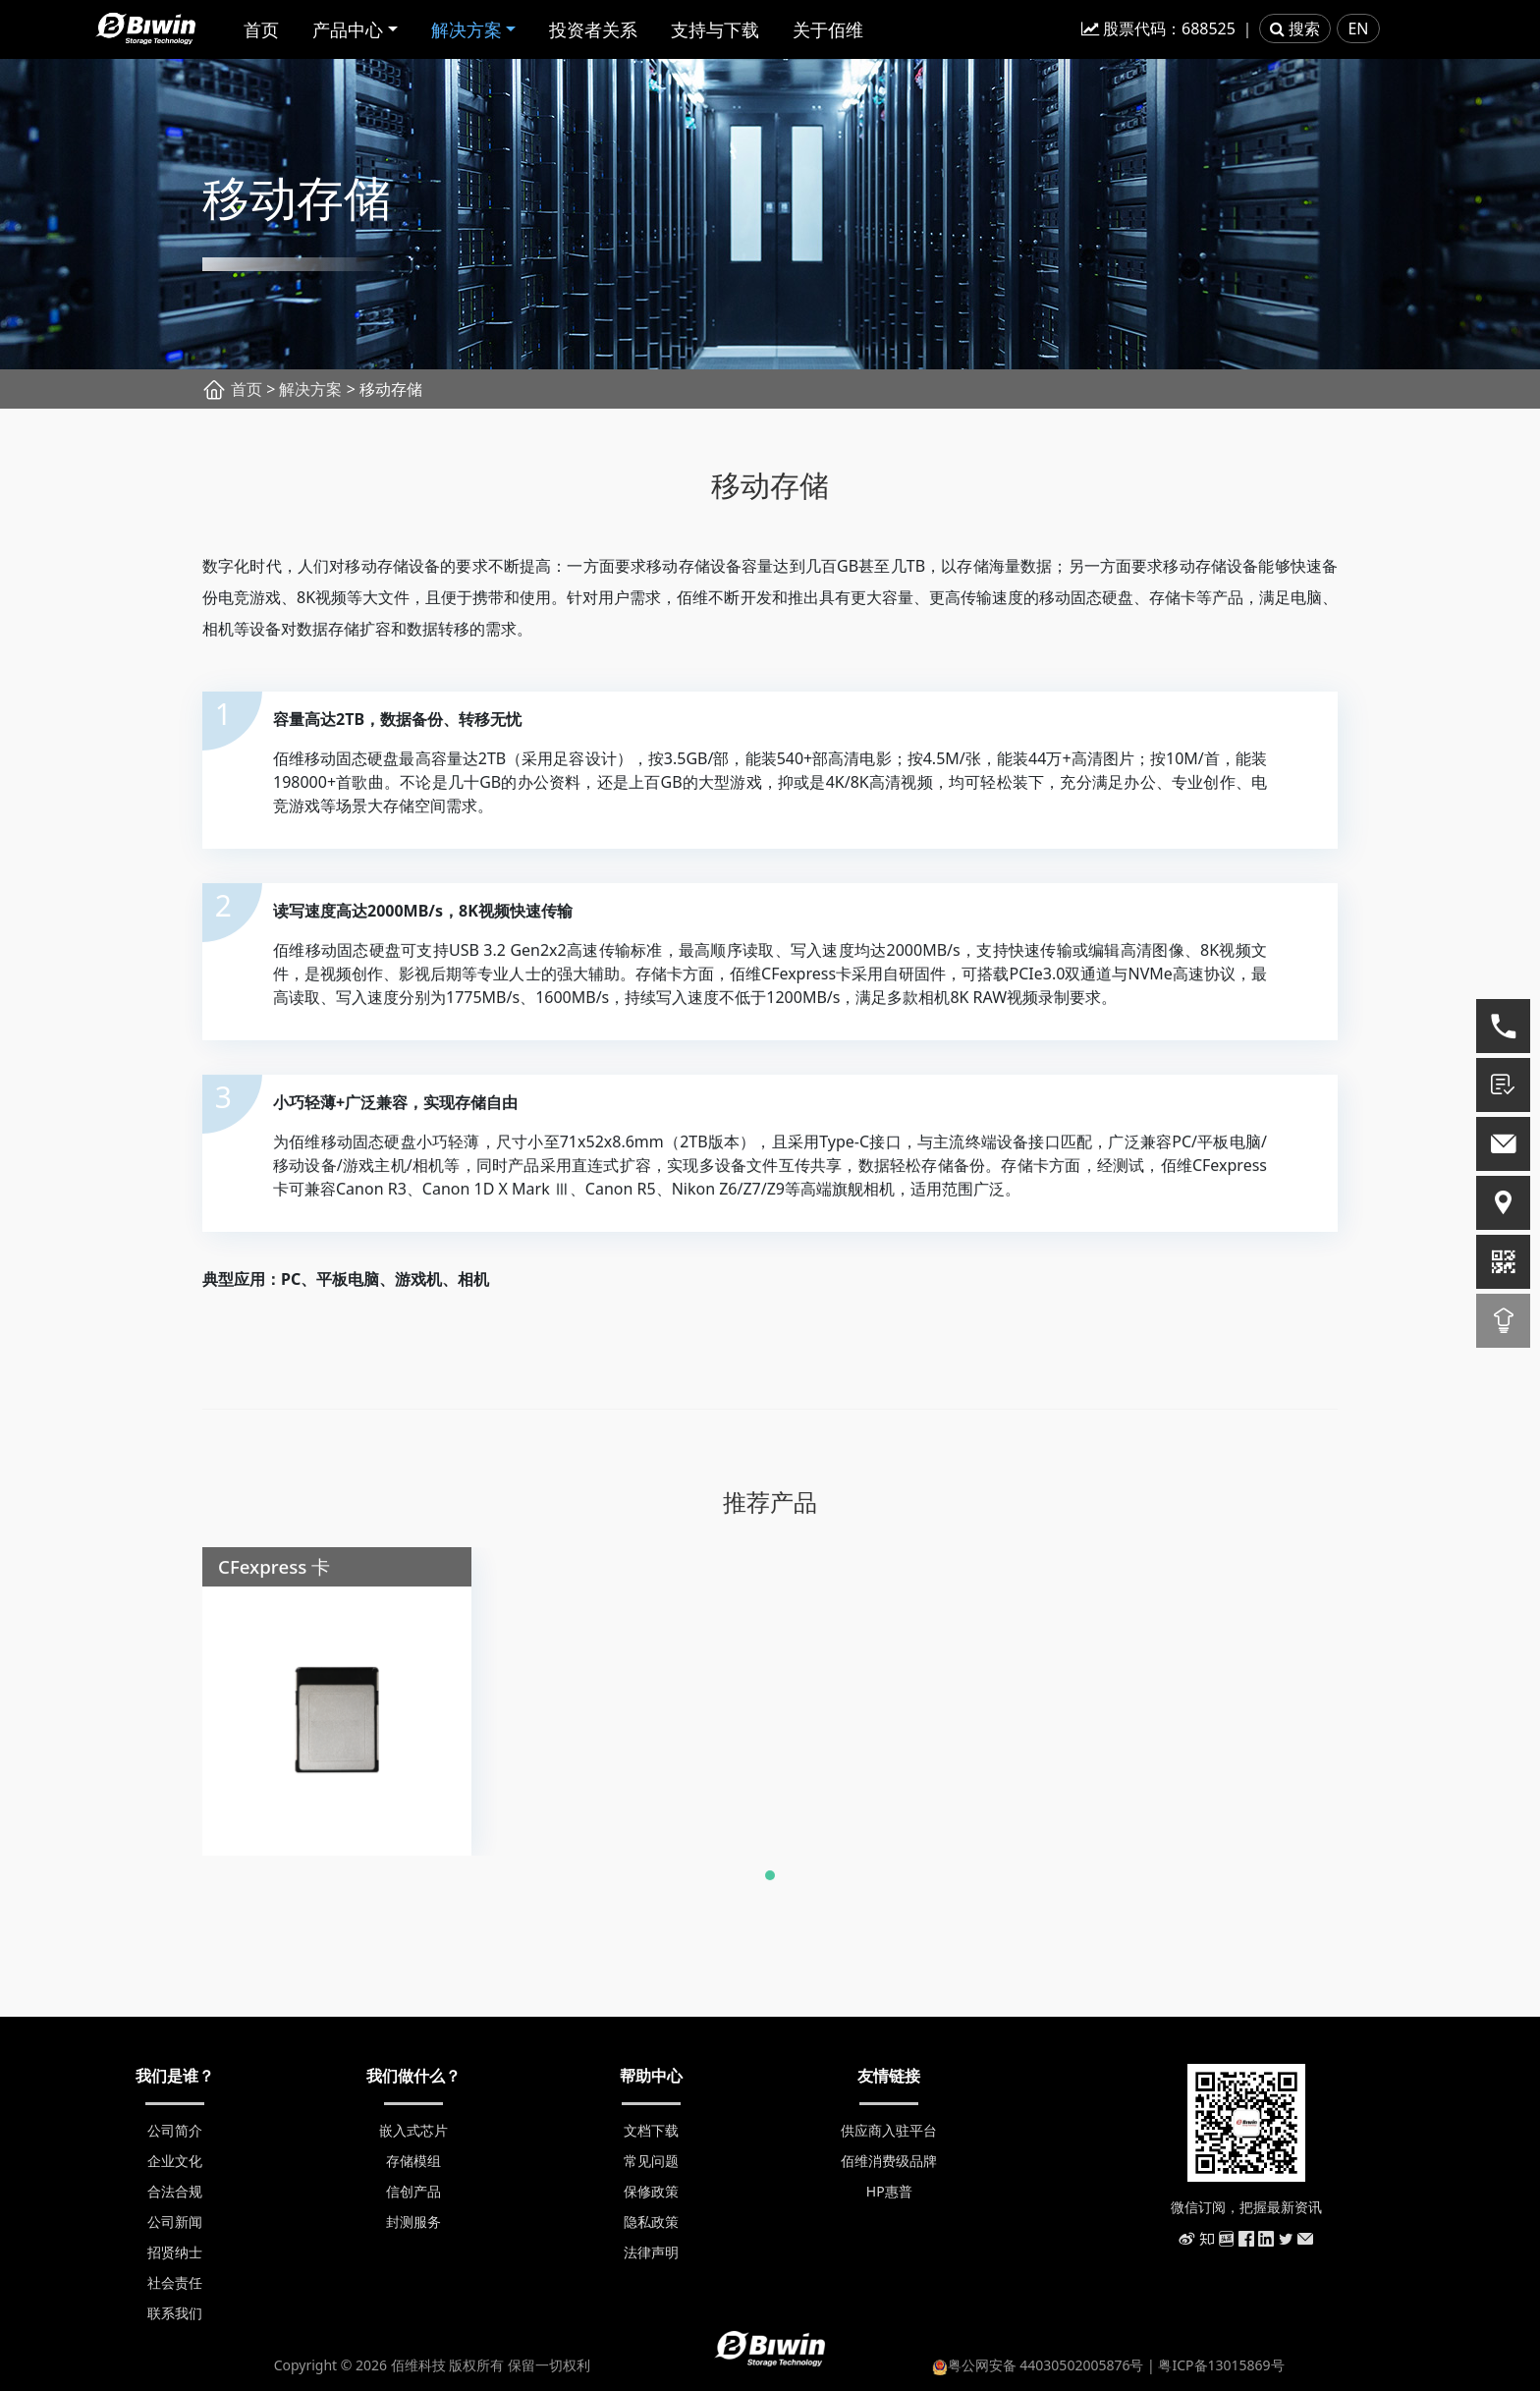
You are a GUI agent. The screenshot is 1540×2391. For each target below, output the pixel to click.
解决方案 (466, 29)
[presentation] (158, 1680)
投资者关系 (593, 29)
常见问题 (651, 2160)
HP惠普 (889, 2191)
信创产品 (413, 2191)
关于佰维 (828, 29)
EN (1358, 28)
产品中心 (347, 29)
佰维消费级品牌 (889, 2160)
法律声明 (651, 2252)
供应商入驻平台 (889, 2130)
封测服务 (413, 2221)
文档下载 (651, 2130)
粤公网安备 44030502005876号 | (1045, 2365)
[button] (770, 1886)
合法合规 (174, 2191)
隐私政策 (651, 2221)
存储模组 (413, 2160)
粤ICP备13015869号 (1221, 2365)
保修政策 (651, 2191)
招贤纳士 (174, 2252)
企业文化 (174, 2160)
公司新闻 (174, 2221)
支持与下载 (715, 29)
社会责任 (174, 2282)
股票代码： (1158, 28)
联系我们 (174, 2313)
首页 (261, 29)
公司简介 (174, 2130)
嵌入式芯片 (413, 2130)
